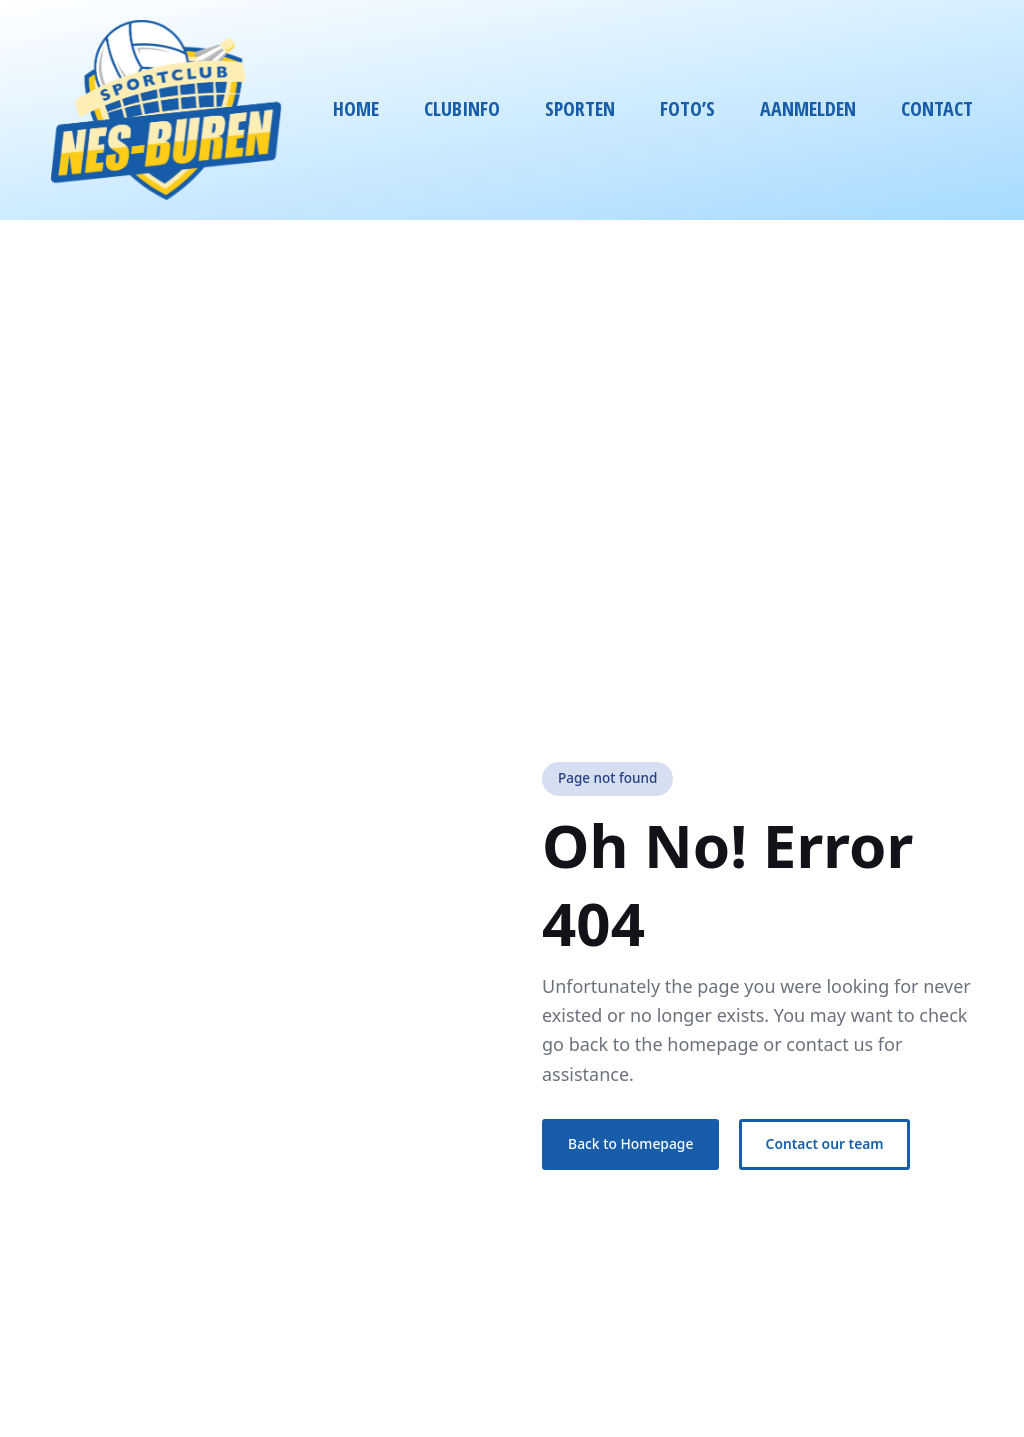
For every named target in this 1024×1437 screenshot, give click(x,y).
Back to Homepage (630, 1143)
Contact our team (825, 1143)
